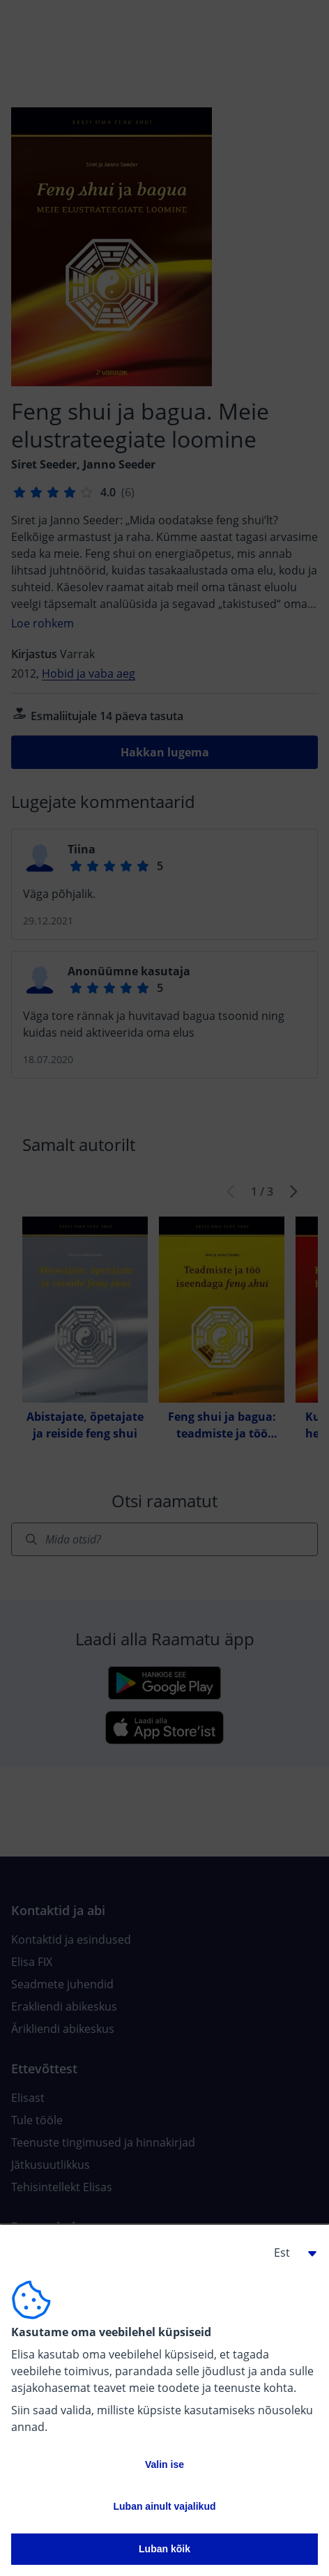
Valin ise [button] (164, 2464)
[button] (290, 2252)
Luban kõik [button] (164, 2548)
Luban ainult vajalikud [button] (164, 2506)
